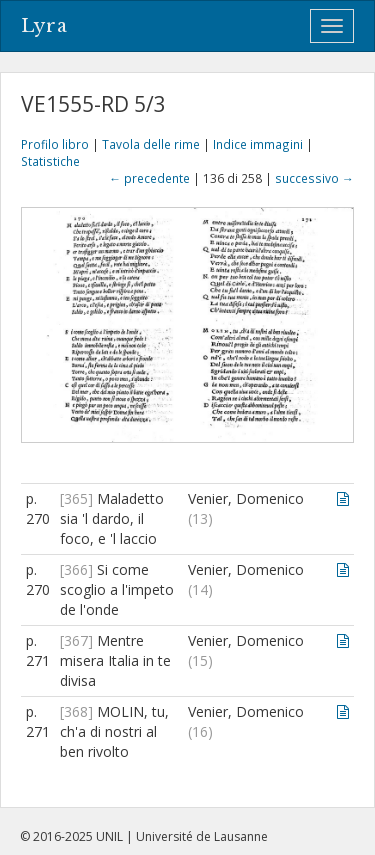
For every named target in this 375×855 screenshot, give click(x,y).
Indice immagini (258, 144)
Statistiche (50, 161)
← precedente (149, 178)
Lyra (44, 26)
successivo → (314, 178)
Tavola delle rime (151, 144)
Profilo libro (55, 144)
